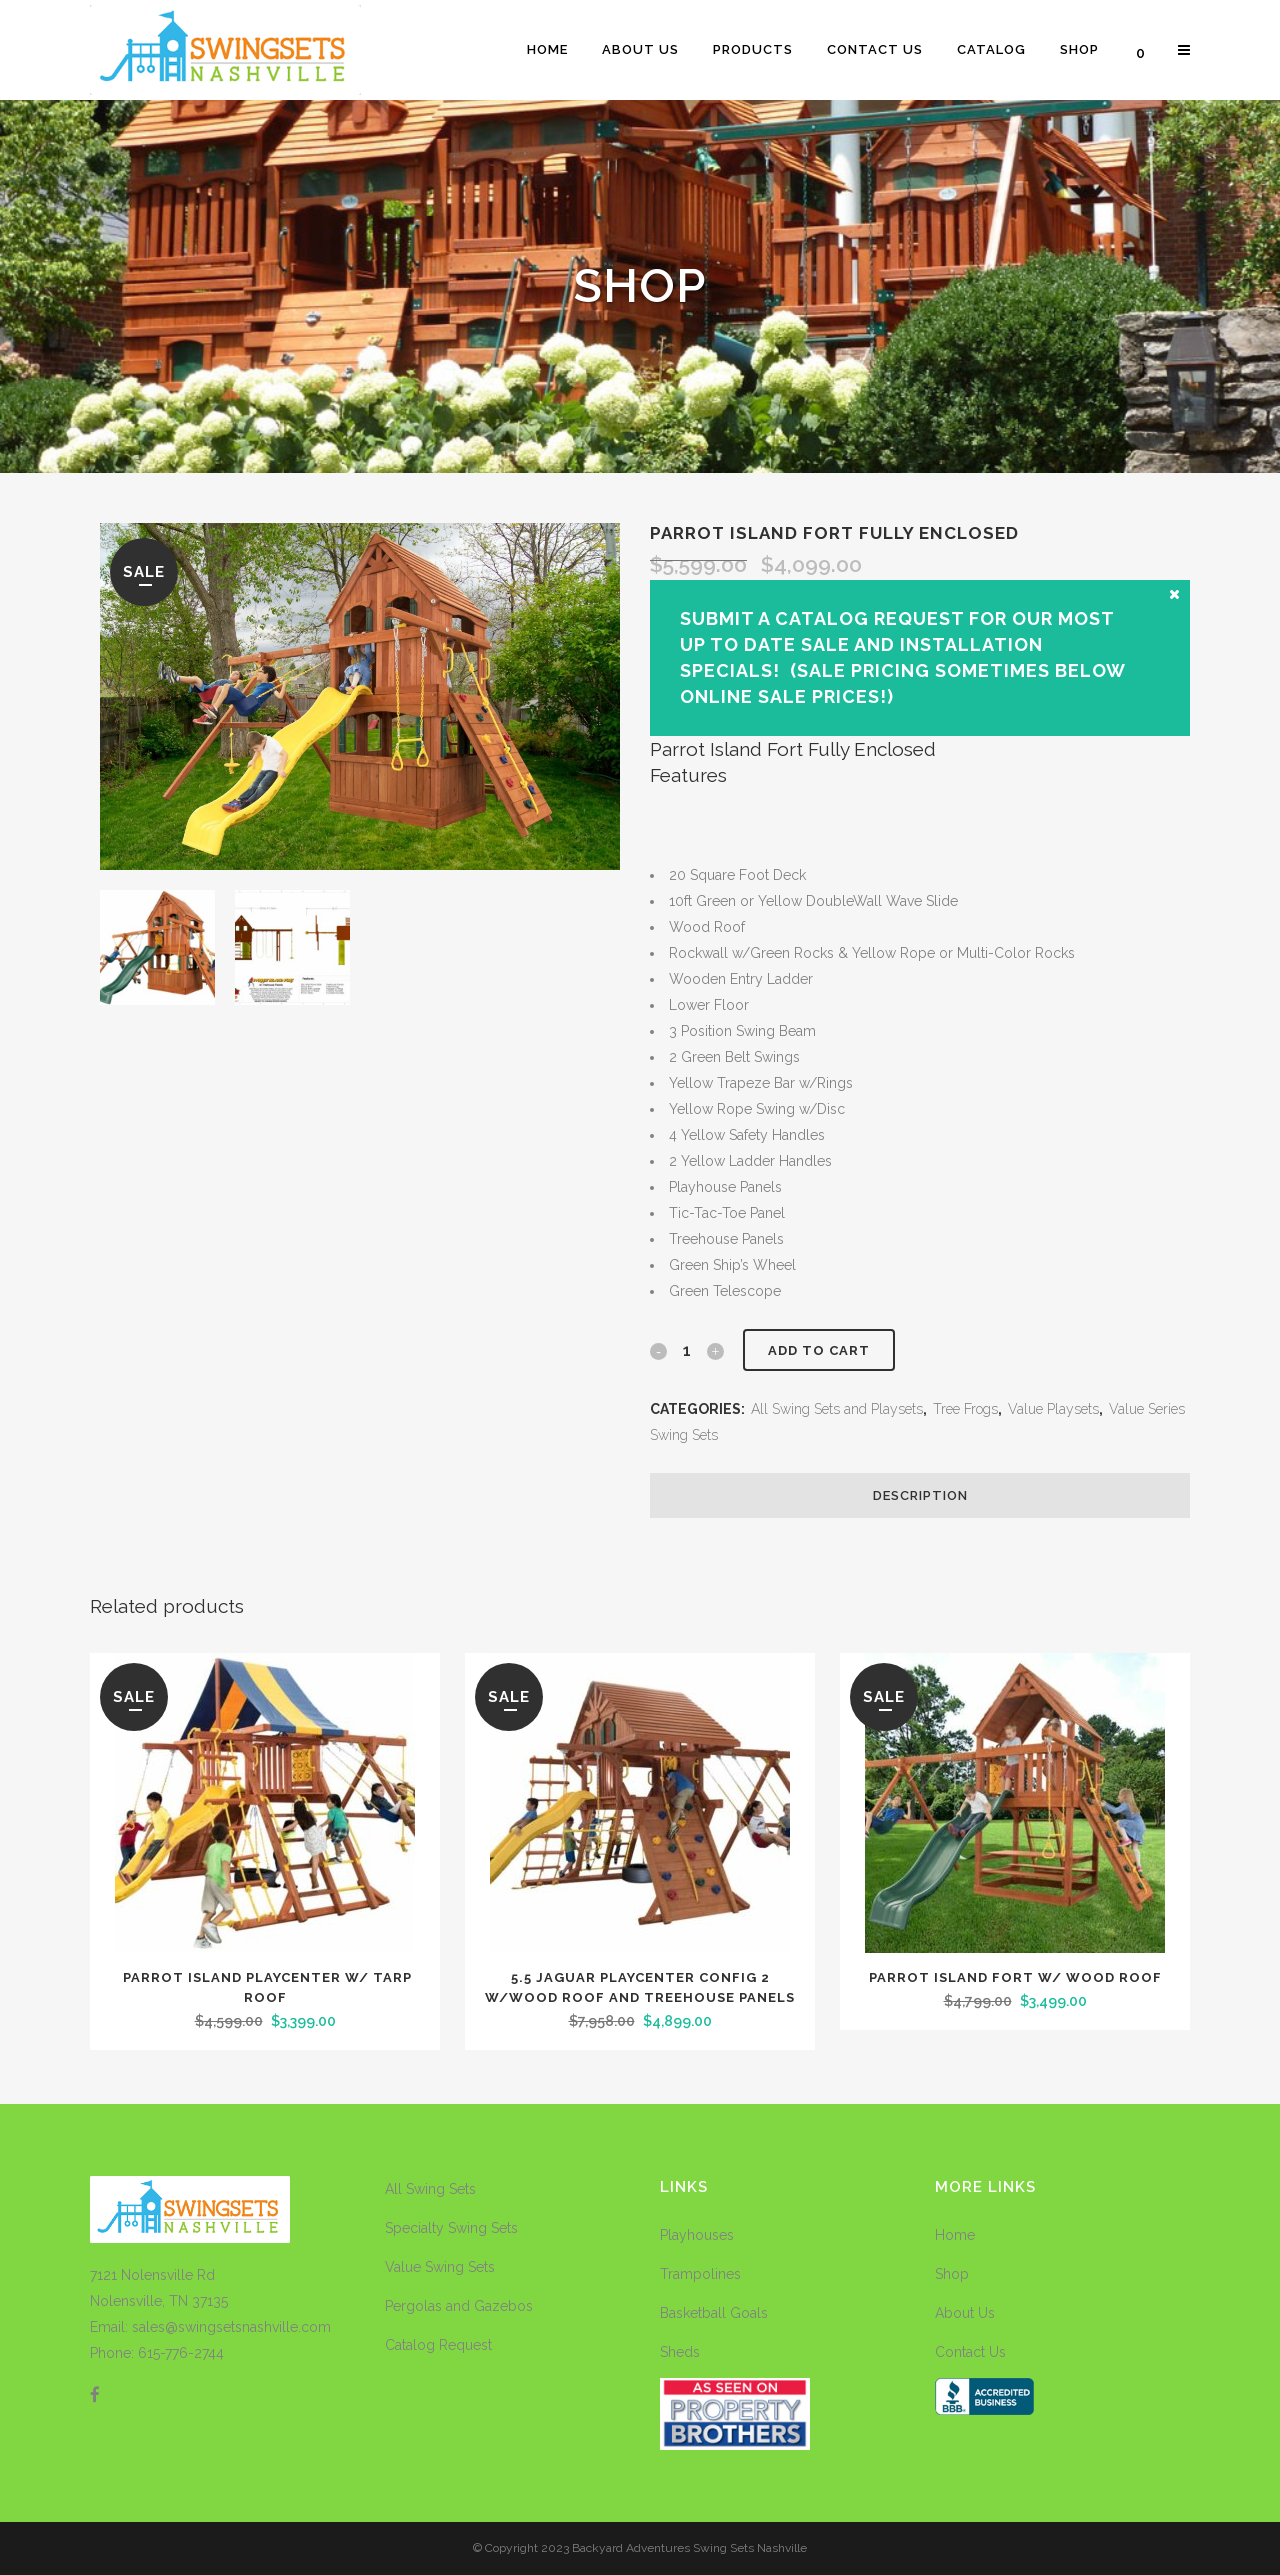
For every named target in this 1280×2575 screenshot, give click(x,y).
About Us (965, 2313)
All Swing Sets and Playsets (837, 1409)
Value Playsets (1053, 1409)
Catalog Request (438, 2345)
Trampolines (700, 2274)
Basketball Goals (714, 2313)
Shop (952, 2274)
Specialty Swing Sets (451, 2228)
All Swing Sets (430, 2189)
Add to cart (819, 1350)
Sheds (680, 2352)
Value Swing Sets (440, 2267)
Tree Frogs (965, 1409)
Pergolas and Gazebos (459, 2306)
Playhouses (697, 2235)
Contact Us (970, 2352)
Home (955, 2235)
